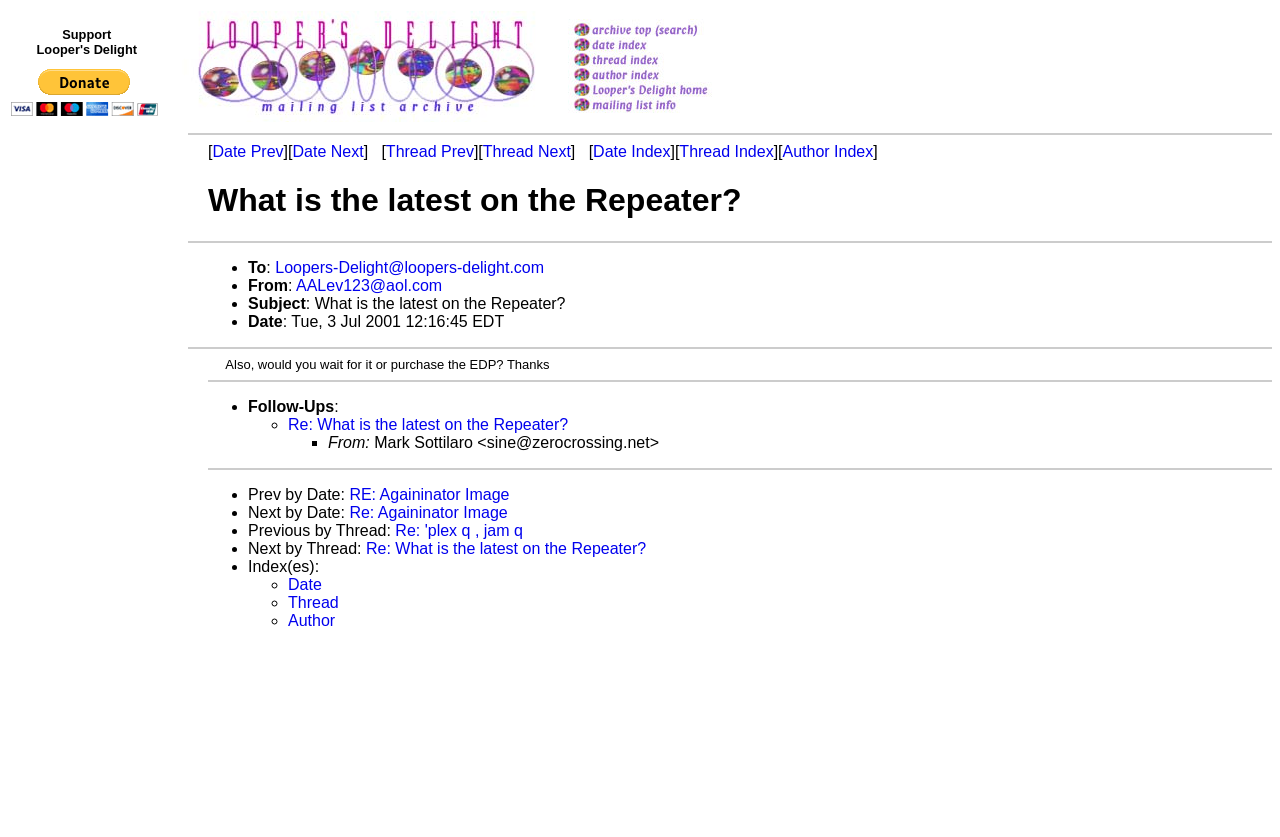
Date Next (327, 151)
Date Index (631, 151)
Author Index (828, 151)
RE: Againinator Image (429, 494)
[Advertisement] (88, 537)
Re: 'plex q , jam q (459, 530)
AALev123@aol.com (369, 285)
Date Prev (247, 151)
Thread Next (527, 151)
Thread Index (726, 151)
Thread (313, 602)
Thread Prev (430, 151)
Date (305, 584)
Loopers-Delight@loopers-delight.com (409, 267)
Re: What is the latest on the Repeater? (428, 424)
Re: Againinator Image (428, 512)
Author (311, 620)
